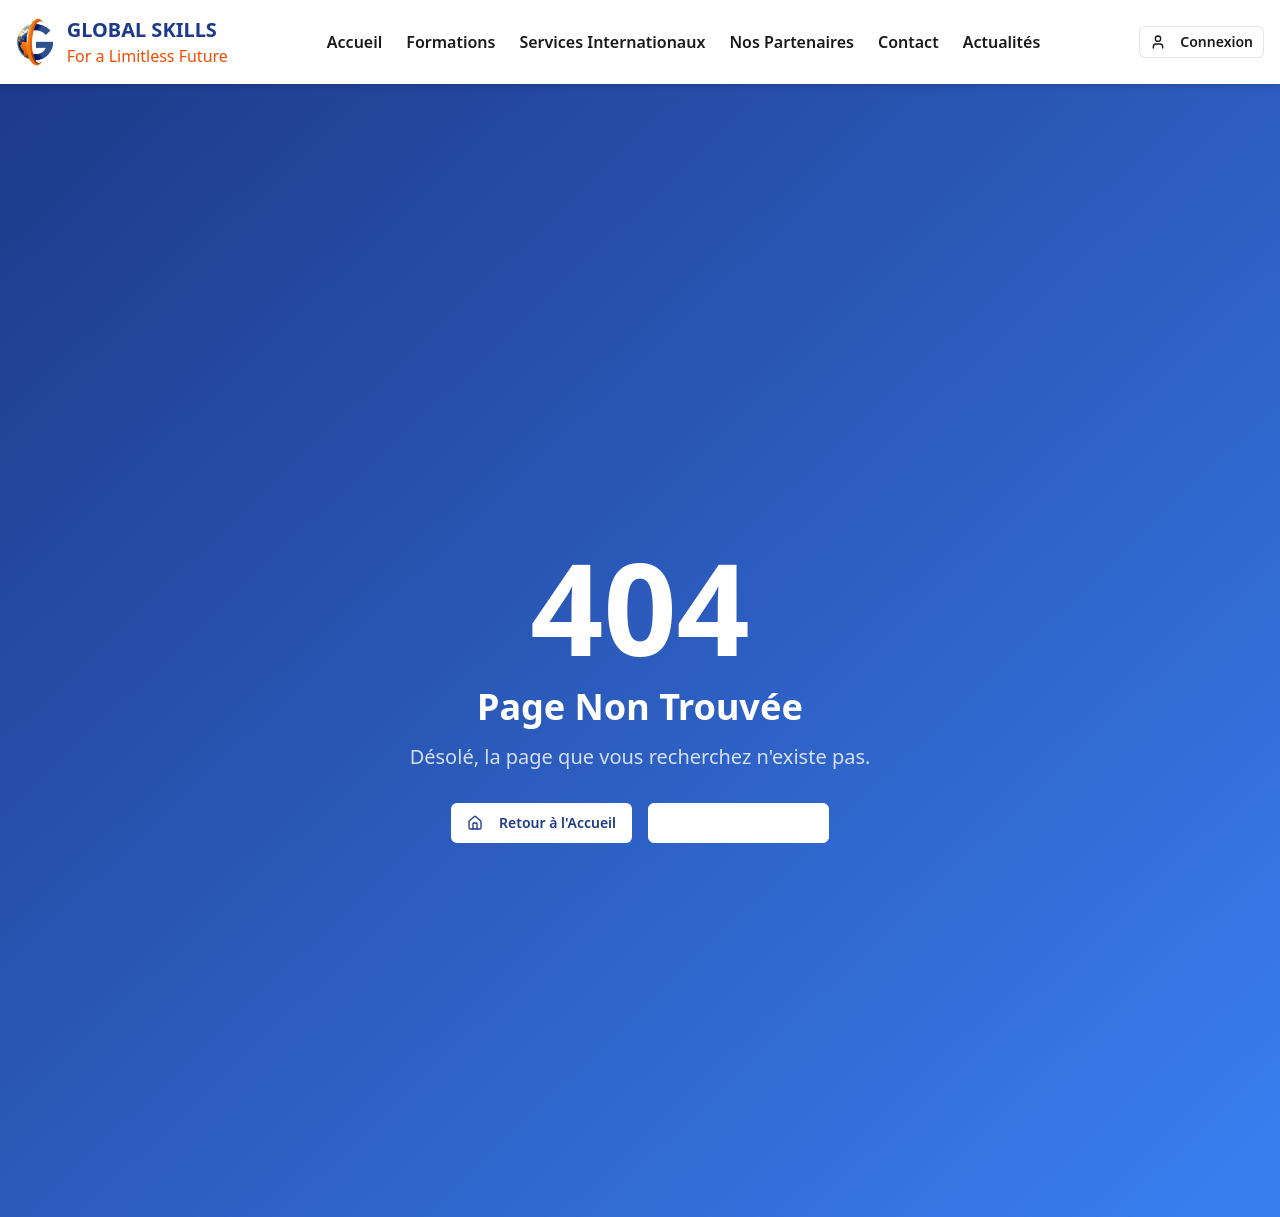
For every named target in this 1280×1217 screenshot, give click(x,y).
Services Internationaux (612, 42)
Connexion (1201, 41)
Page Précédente (738, 822)
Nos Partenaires (791, 42)
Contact (908, 42)
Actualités (1002, 42)
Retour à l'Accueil (541, 822)
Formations (450, 42)
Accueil (354, 42)
